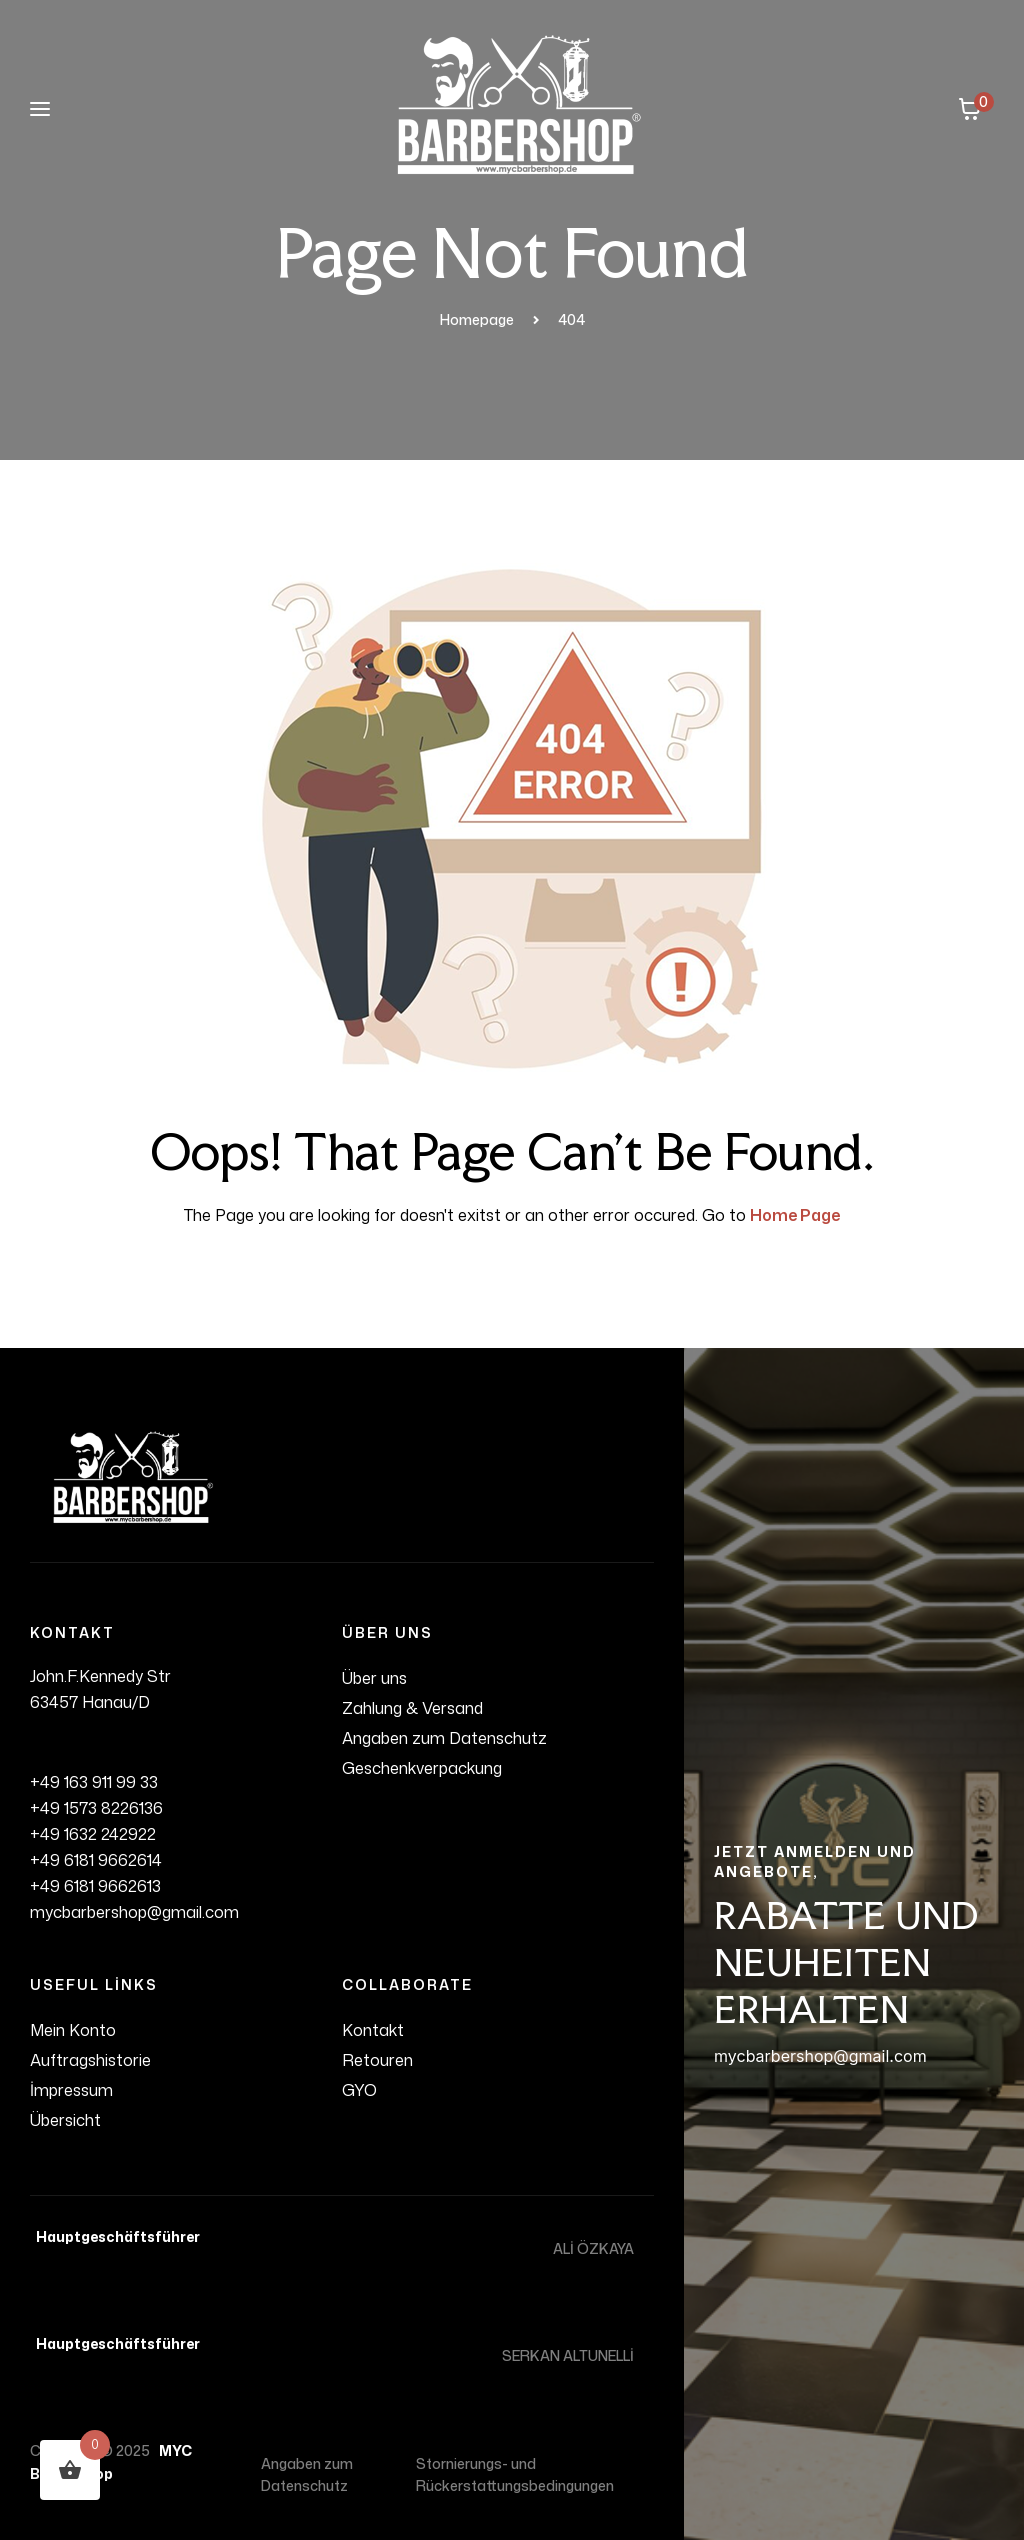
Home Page (795, 1215)
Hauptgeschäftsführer (115, 2236)
